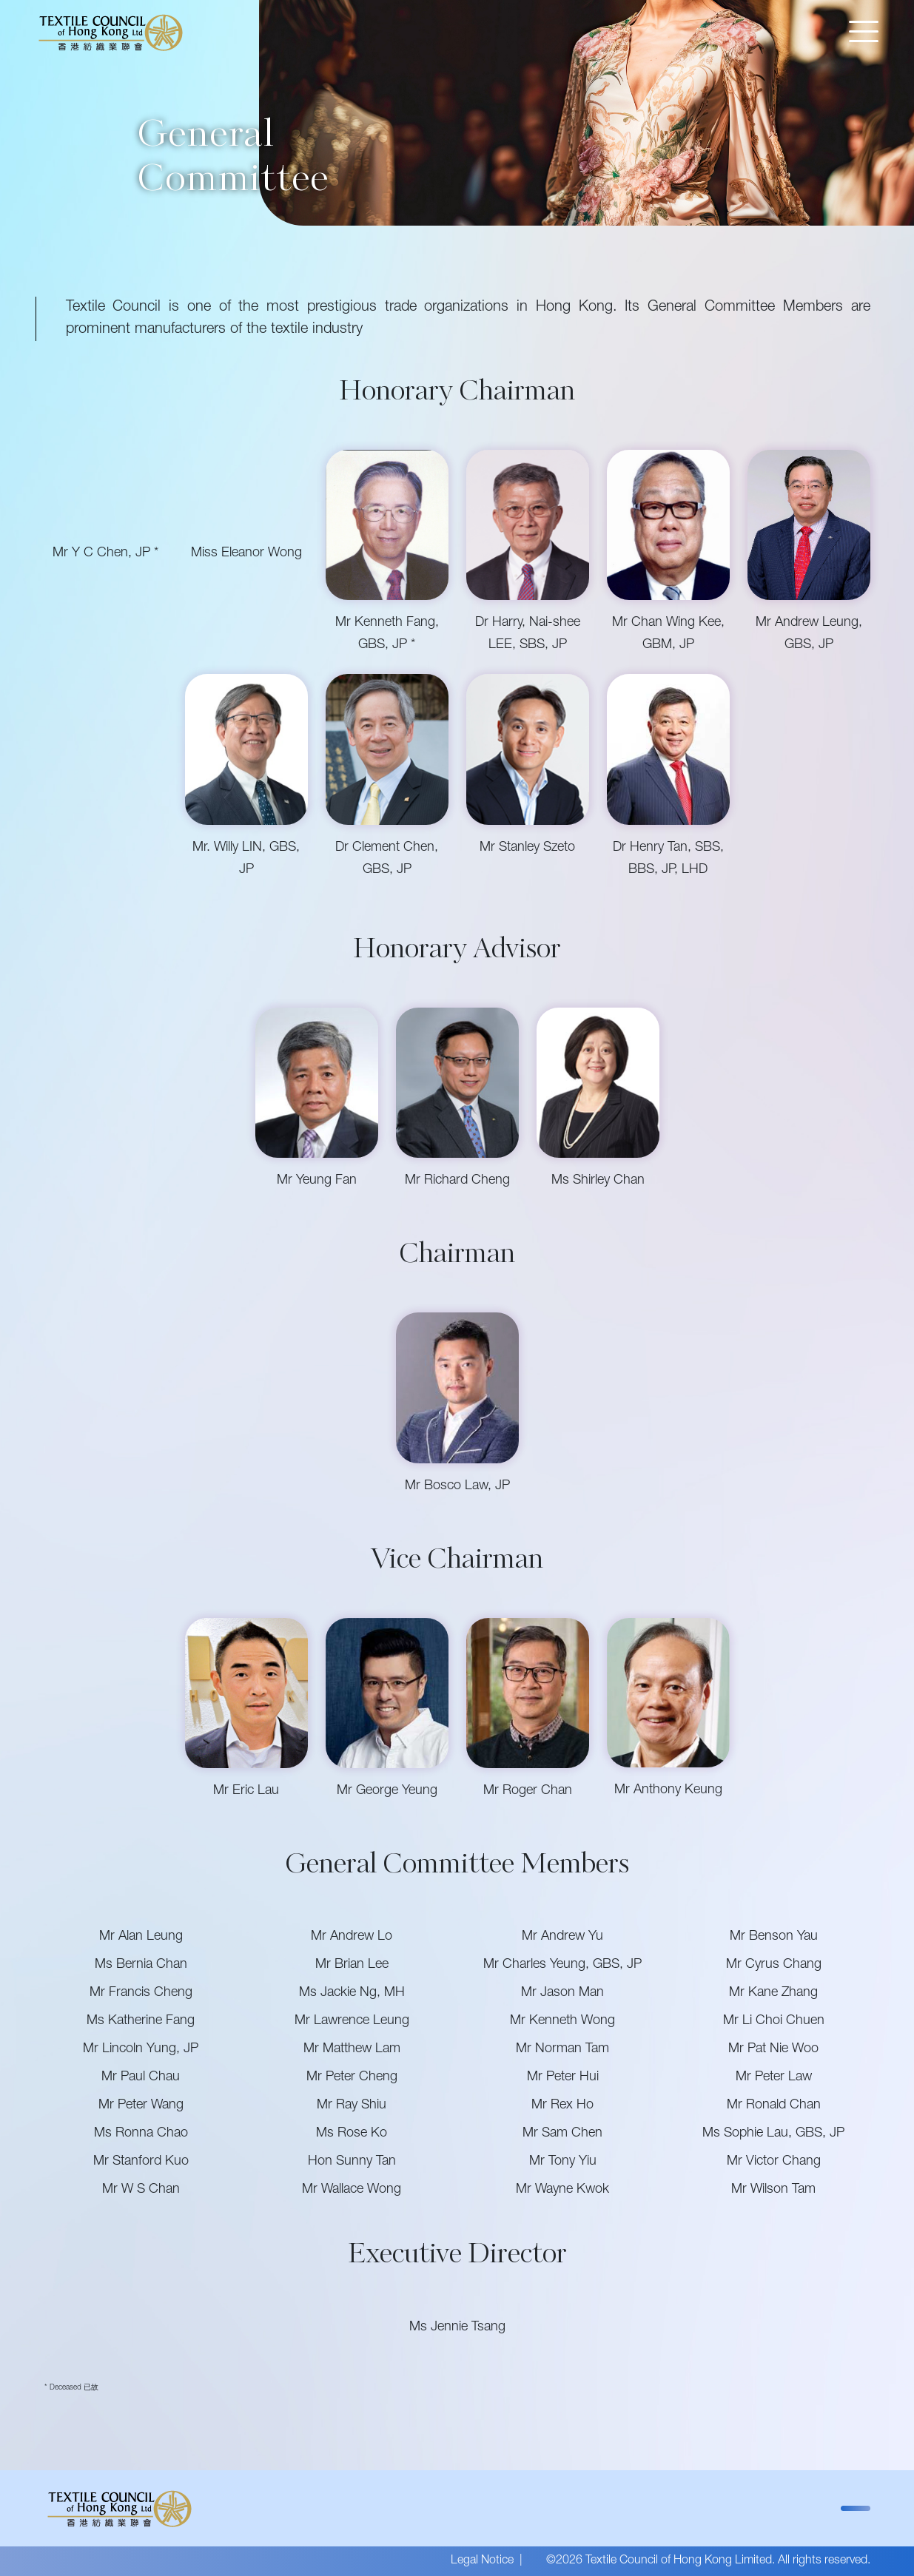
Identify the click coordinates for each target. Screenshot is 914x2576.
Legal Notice (482, 2561)
